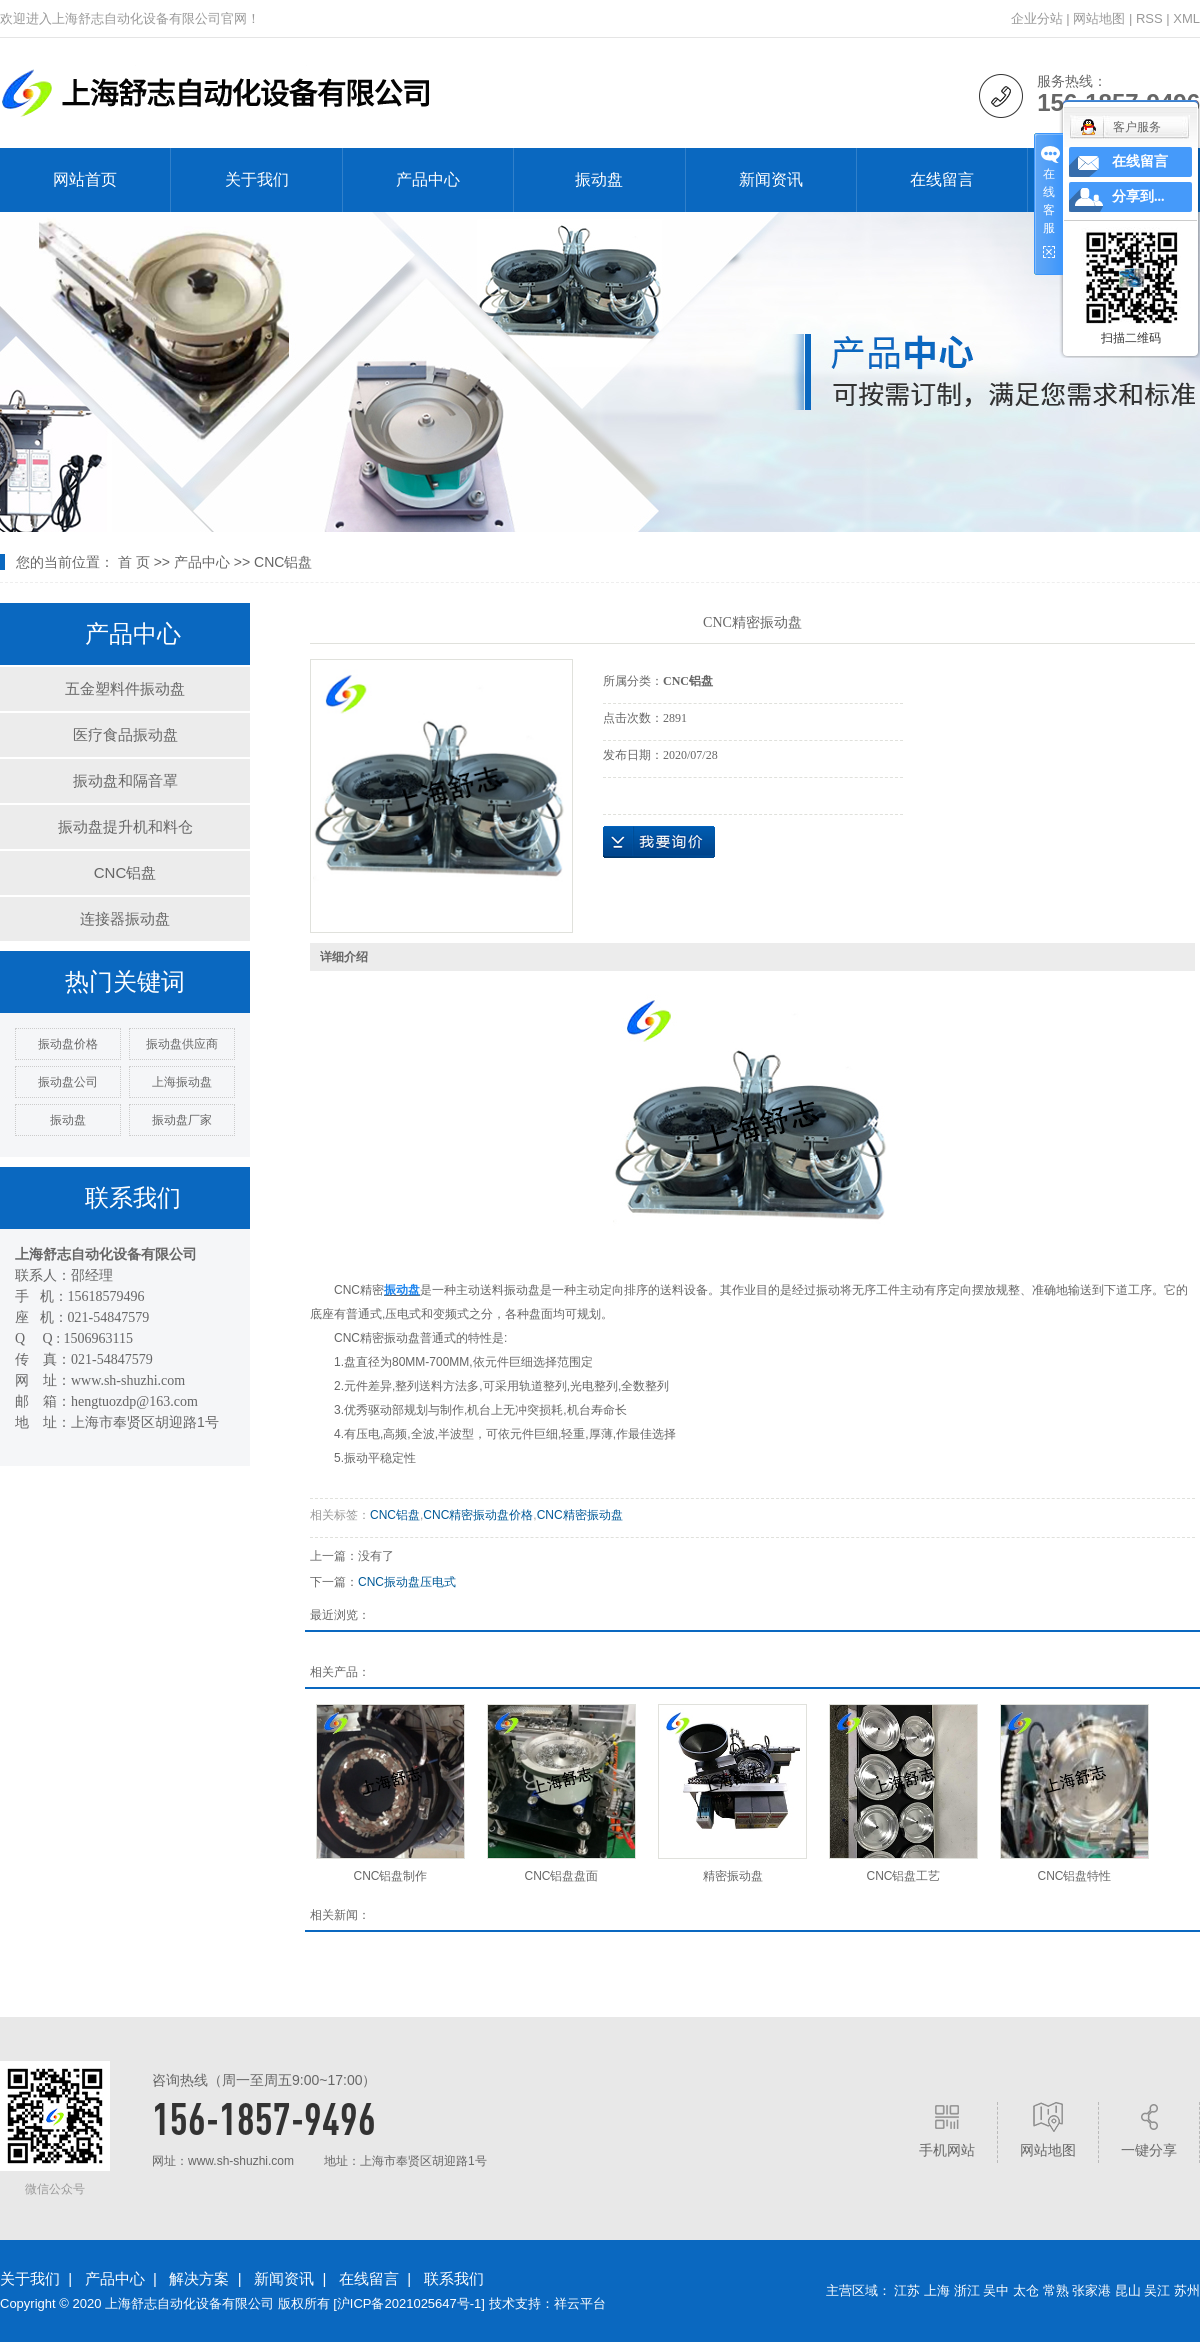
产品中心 (428, 179)
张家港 (1091, 2290)
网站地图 (1099, 18)
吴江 (1157, 2290)
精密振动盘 (733, 1876)
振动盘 (599, 179)
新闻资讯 (771, 179)
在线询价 (659, 842)
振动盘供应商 (182, 1044)
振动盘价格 (68, 1044)
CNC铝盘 (283, 562)
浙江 (967, 2290)
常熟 (1056, 2290)
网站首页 (85, 179)
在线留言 (942, 179)
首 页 (134, 562)
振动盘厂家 (182, 1120)
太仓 (1026, 2290)
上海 (937, 2290)
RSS (1149, 18)
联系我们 (454, 2278)
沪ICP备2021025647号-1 (409, 2303)
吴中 (996, 2290)
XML (1186, 18)
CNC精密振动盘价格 (478, 1515)
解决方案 (199, 2278)
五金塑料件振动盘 (125, 688)
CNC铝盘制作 (391, 1876)
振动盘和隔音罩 (125, 780)
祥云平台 (580, 2303)
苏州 (1187, 2290)
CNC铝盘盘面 (562, 1876)
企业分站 (1037, 18)
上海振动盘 (182, 1082)
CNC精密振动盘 (580, 1515)
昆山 (1128, 2290)
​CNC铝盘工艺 (904, 1876)
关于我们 (257, 179)
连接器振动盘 (125, 918)
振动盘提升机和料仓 (125, 826)
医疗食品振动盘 (125, 734)
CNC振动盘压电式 (407, 1582)
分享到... (1138, 196)
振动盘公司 (68, 1082)
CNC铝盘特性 (1075, 1876)
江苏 (907, 2290)
